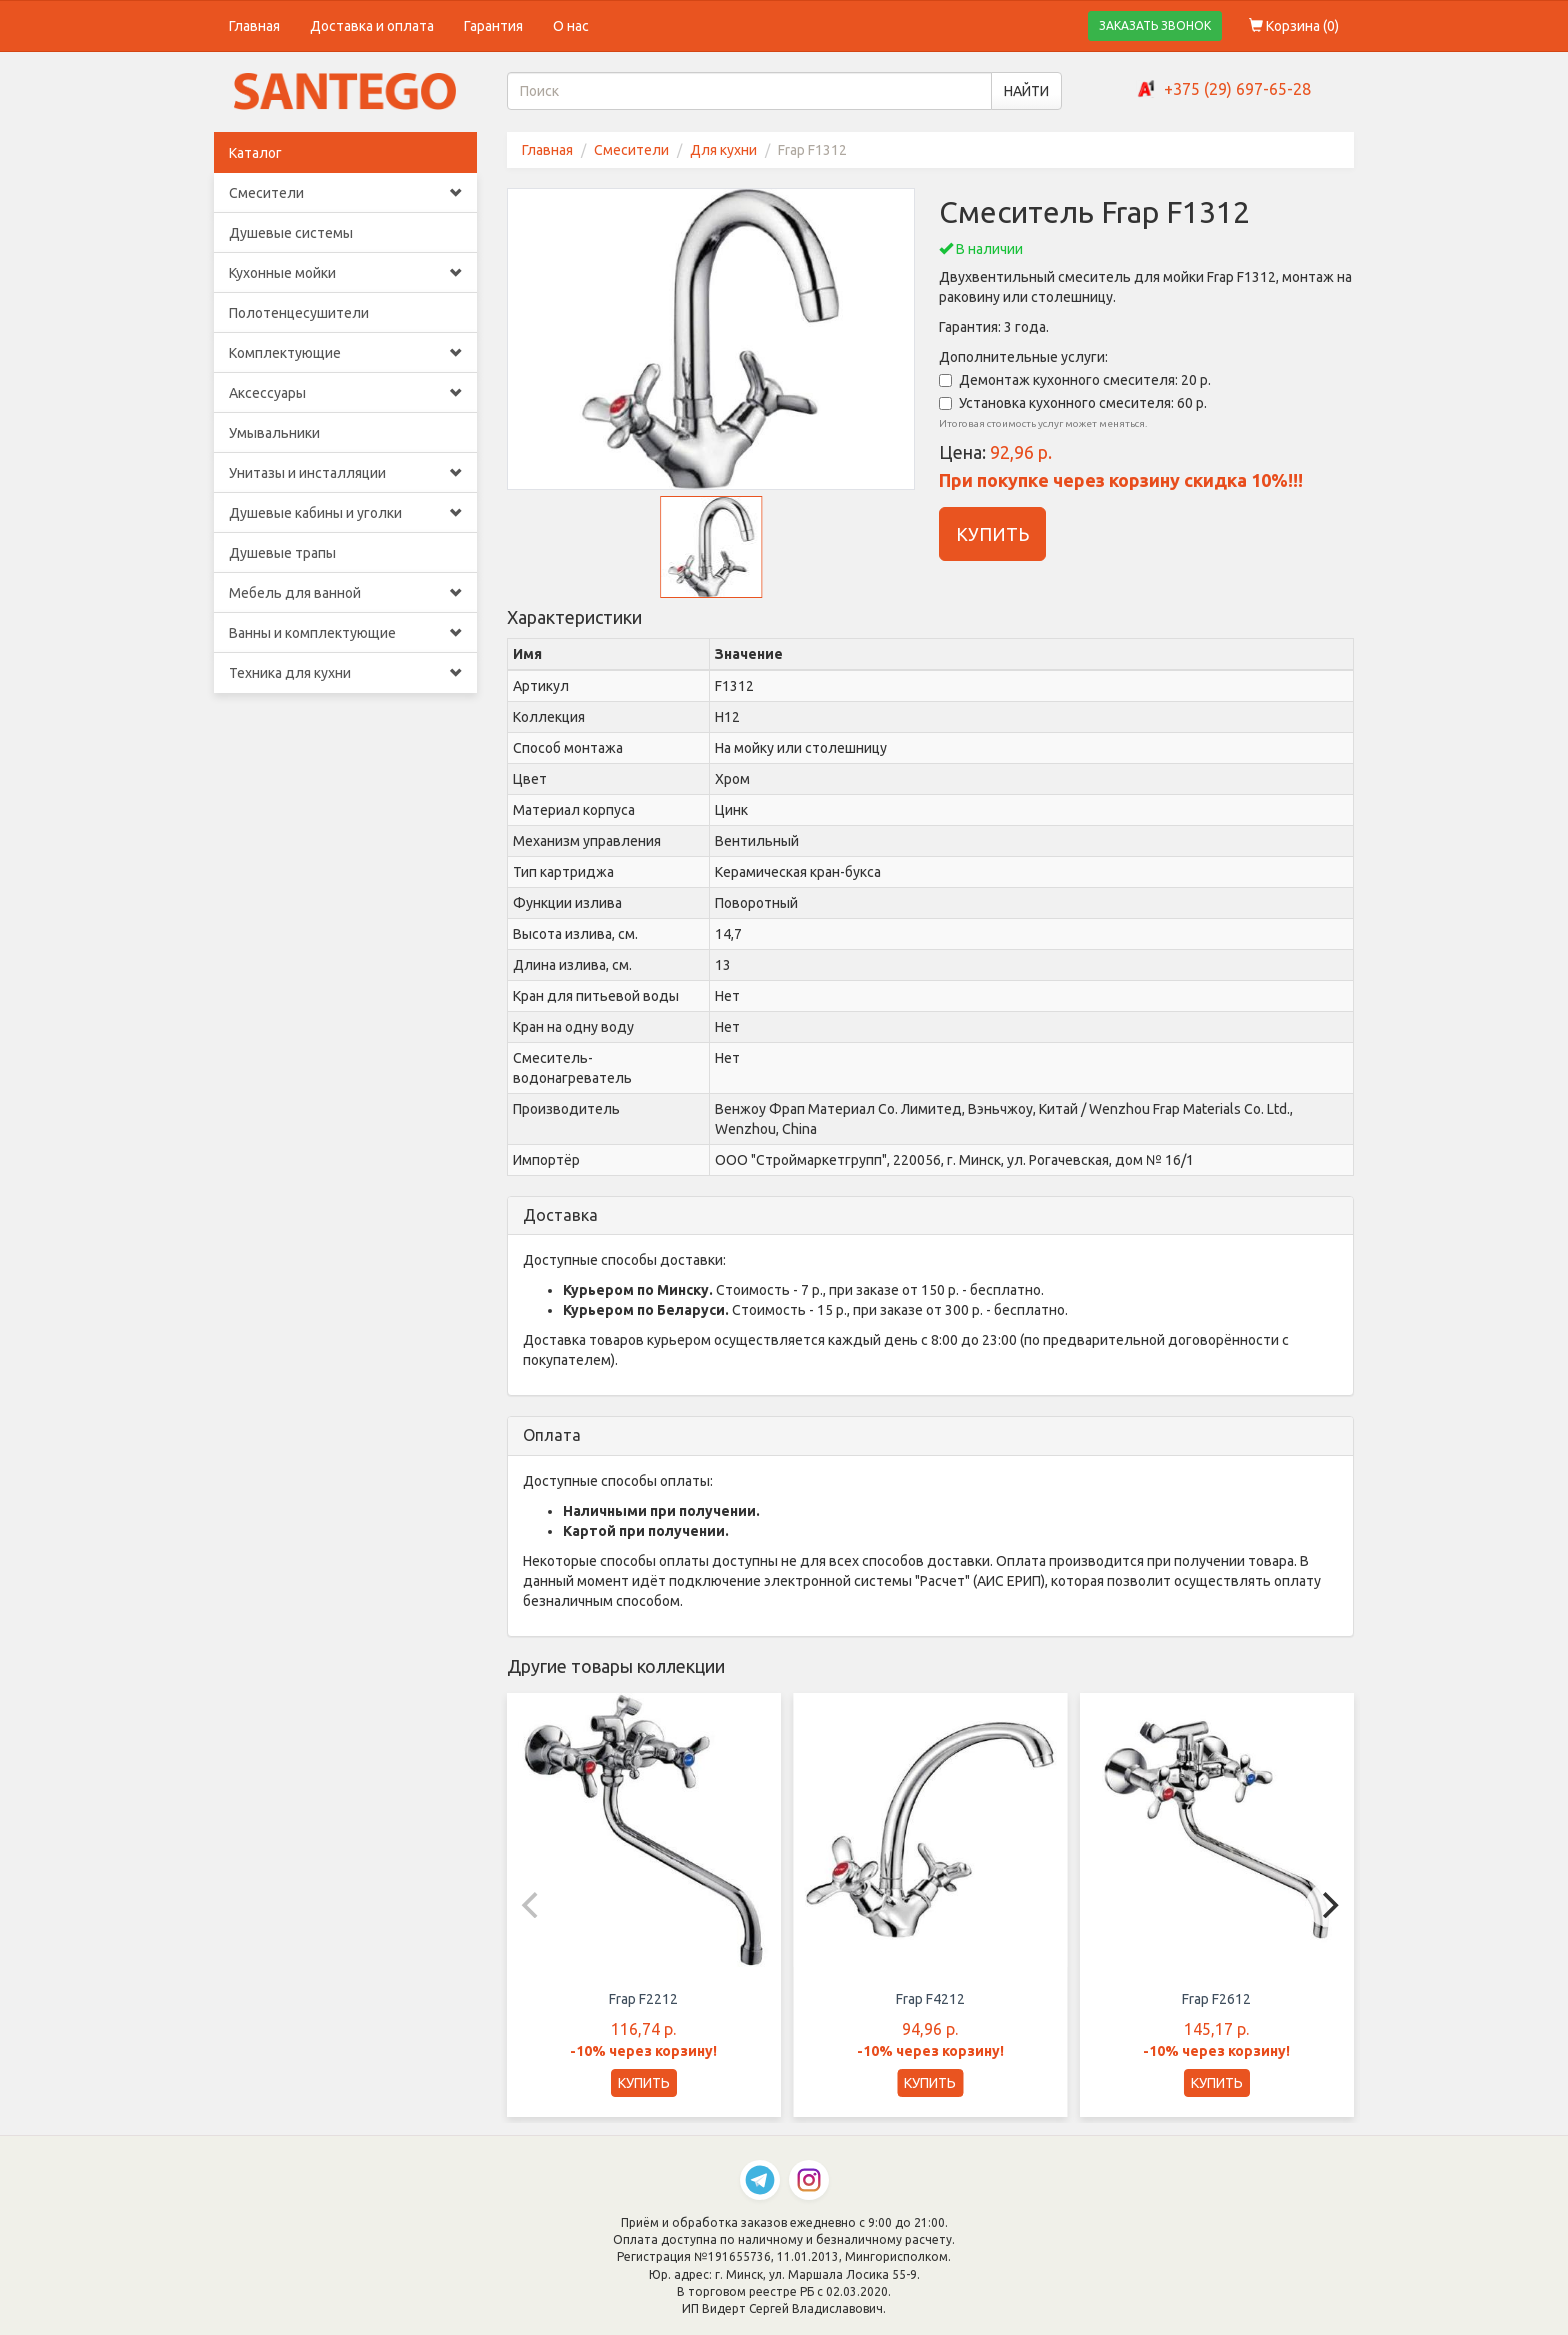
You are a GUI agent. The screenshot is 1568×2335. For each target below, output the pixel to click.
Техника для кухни (345, 673)
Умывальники (274, 433)
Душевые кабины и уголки (345, 513)
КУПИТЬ (992, 534)
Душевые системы (291, 233)
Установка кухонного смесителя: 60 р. (1073, 403)
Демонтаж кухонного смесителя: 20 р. (1075, 380)
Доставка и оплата (372, 26)
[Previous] (533, 1905)
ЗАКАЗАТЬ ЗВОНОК (1155, 25)
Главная (254, 26)
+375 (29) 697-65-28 (1237, 89)
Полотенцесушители (299, 313)
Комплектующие (345, 353)
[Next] (1328, 1905)
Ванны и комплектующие (345, 633)
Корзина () (1294, 26)
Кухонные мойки (345, 273)
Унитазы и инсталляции (345, 473)
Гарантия (493, 26)
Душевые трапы (282, 553)
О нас (571, 26)
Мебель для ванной (345, 593)
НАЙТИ (1026, 91)
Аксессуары (345, 393)
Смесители (345, 193)
